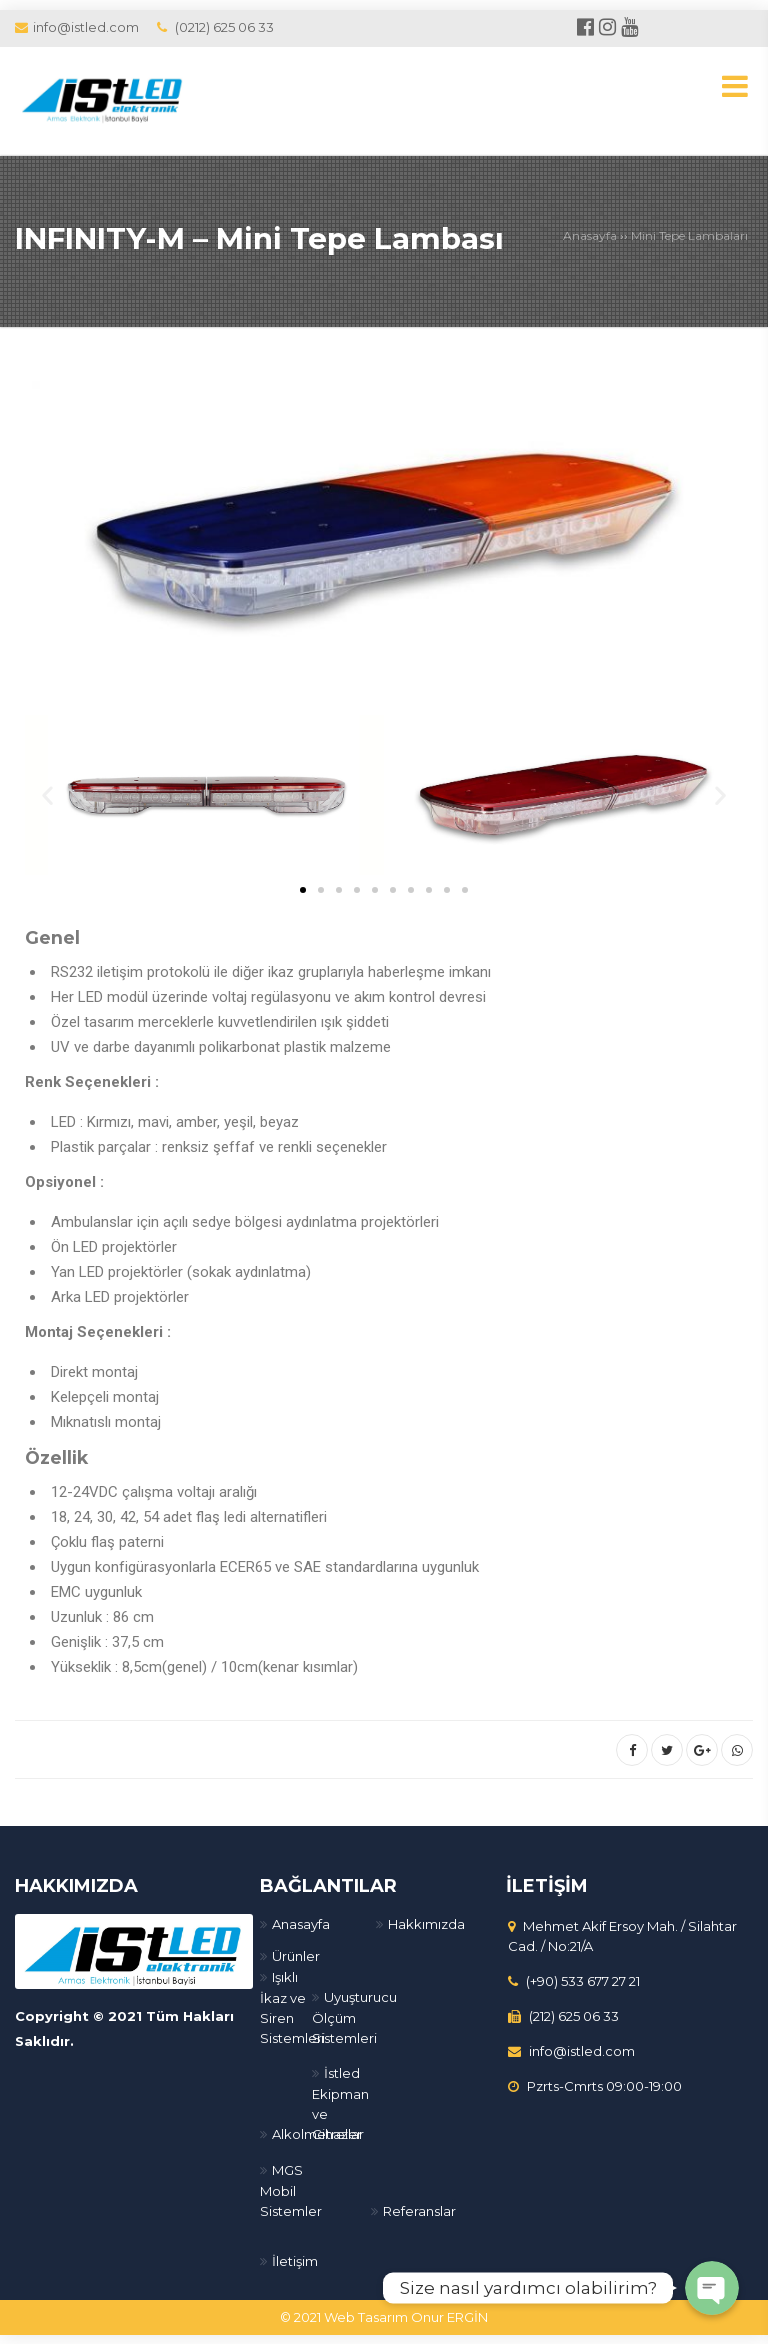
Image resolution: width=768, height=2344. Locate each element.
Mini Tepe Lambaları (689, 235)
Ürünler (296, 1955)
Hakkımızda (426, 1923)
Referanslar (419, 2210)
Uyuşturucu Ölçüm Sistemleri (354, 2016)
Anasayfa (590, 235)
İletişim (295, 2260)
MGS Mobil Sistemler (291, 2189)
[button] (303, 890)
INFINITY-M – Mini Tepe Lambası (261, 238)
